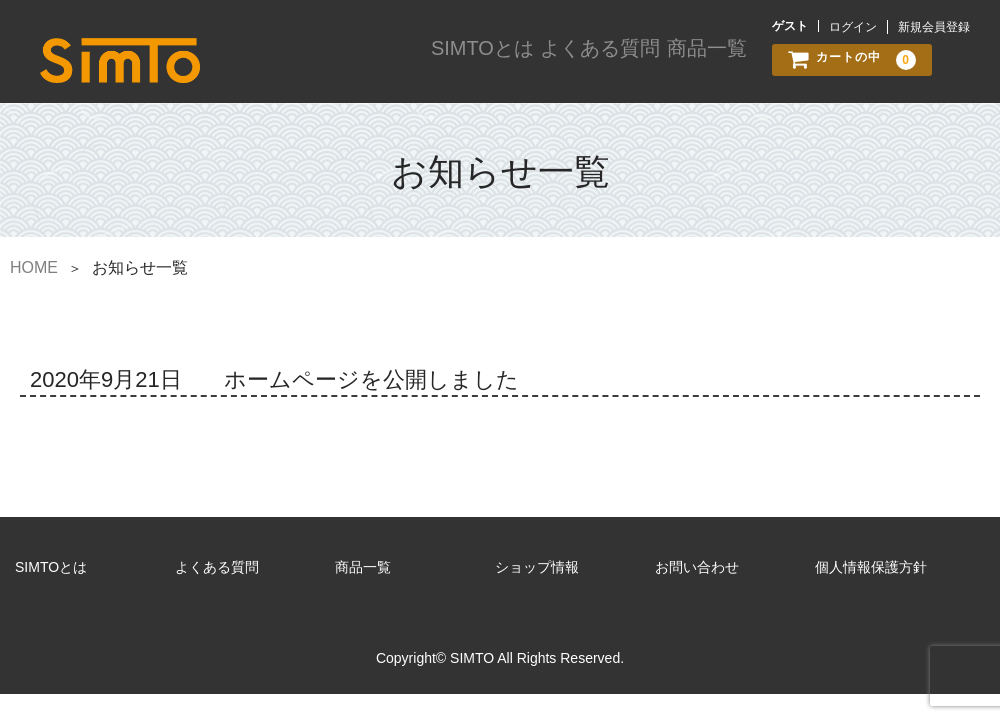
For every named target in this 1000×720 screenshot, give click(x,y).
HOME (34, 263)
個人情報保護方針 (871, 563)
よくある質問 (592, 62)
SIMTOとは (474, 62)
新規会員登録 (934, 27)
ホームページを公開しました (371, 375)
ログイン (853, 27)
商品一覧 (702, 62)
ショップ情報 (537, 563)
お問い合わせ (697, 563)
